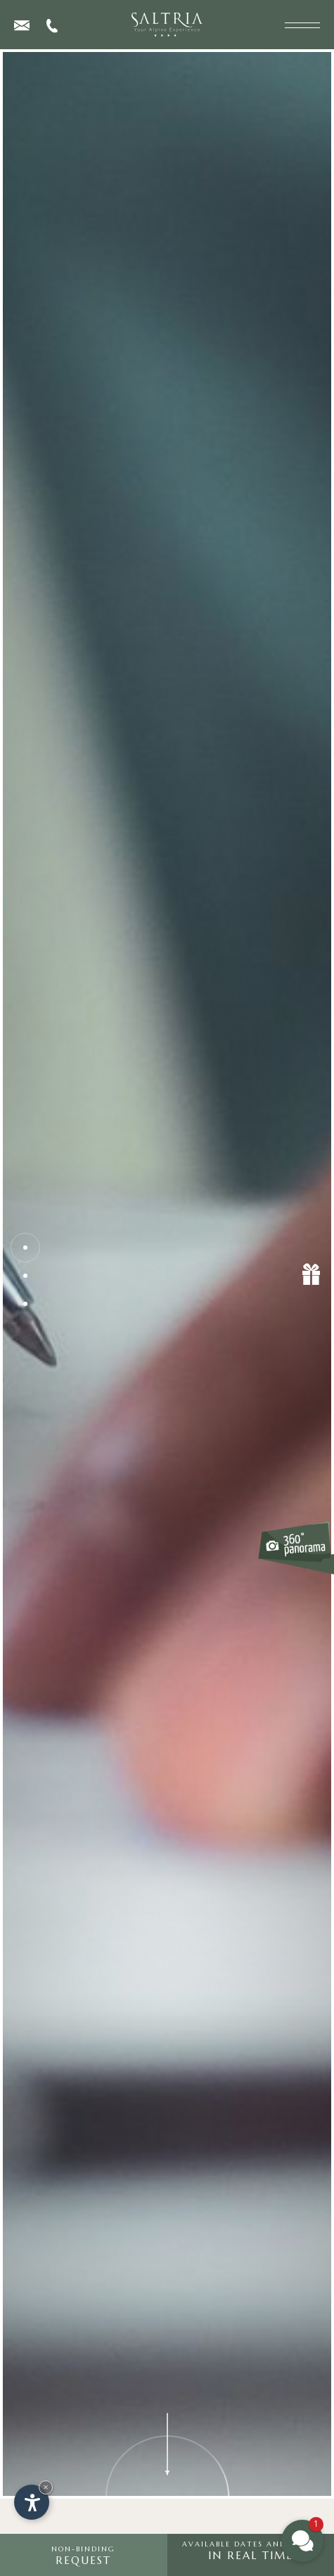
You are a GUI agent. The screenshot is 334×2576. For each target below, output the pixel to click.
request (84, 2555)
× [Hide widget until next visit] (46, 2487)
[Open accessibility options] (31, 2502)
